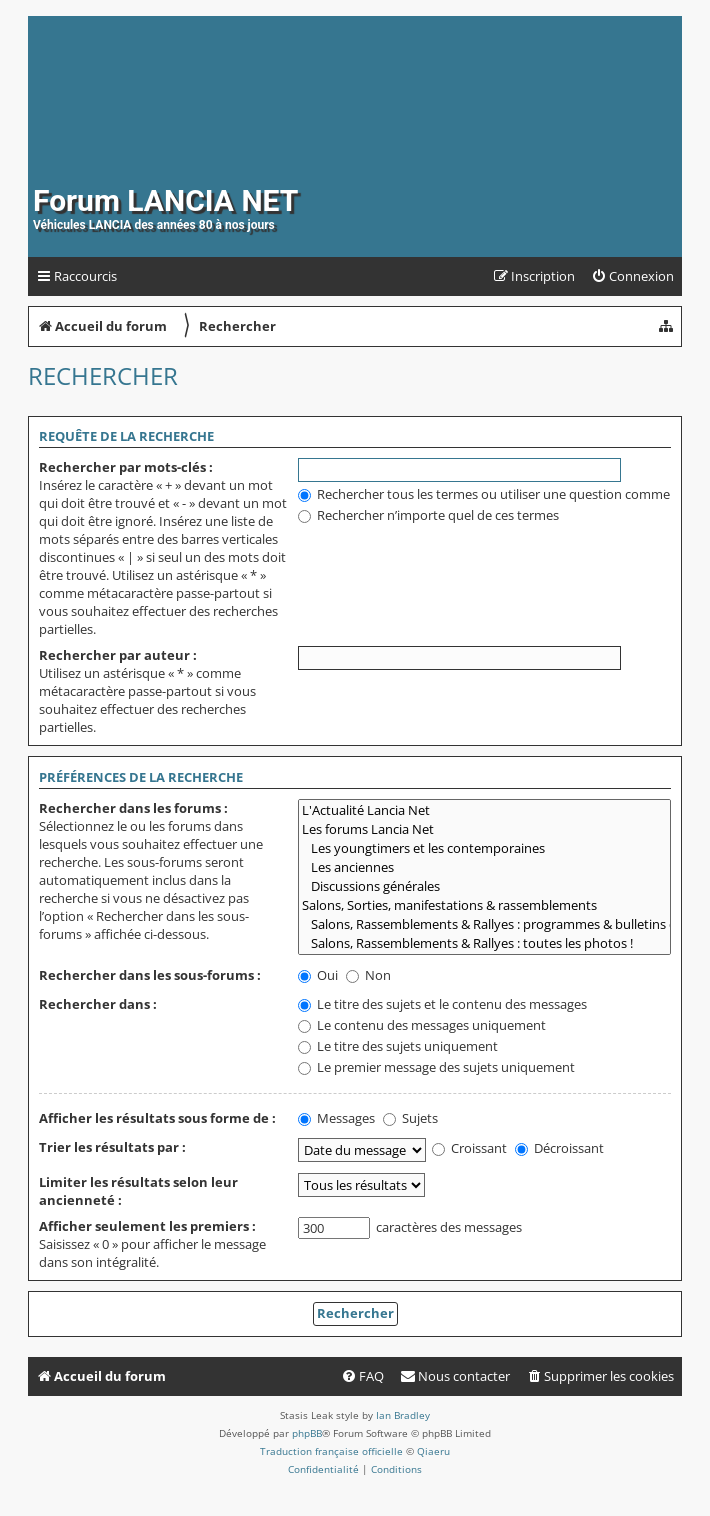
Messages (336, 1118)
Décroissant (559, 1148)
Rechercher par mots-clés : (126, 467)
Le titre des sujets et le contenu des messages (442, 1004)
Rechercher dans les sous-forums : (150, 975)
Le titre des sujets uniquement (398, 1046)
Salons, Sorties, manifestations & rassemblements (484, 905)
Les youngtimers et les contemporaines (484, 848)
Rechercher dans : (98, 1004)
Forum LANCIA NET (165, 200)
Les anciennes (484, 867)
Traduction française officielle (331, 1451)
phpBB (307, 1433)
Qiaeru (433, 1451)
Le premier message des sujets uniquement (436, 1067)
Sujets (410, 1118)
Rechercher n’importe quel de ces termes (428, 515)
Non (368, 975)
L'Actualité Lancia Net (484, 810)
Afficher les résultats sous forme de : (157, 1118)
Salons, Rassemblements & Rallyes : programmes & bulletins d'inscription (484, 924)
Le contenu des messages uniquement (422, 1025)
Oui (318, 975)
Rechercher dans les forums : (133, 808)
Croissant (469, 1148)
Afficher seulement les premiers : (147, 1226)
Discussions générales (484, 886)
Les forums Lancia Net (484, 829)
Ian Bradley (403, 1415)
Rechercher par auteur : (118, 655)
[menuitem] (632, 276)
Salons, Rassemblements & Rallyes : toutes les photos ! (484, 943)
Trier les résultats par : (112, 1147)
